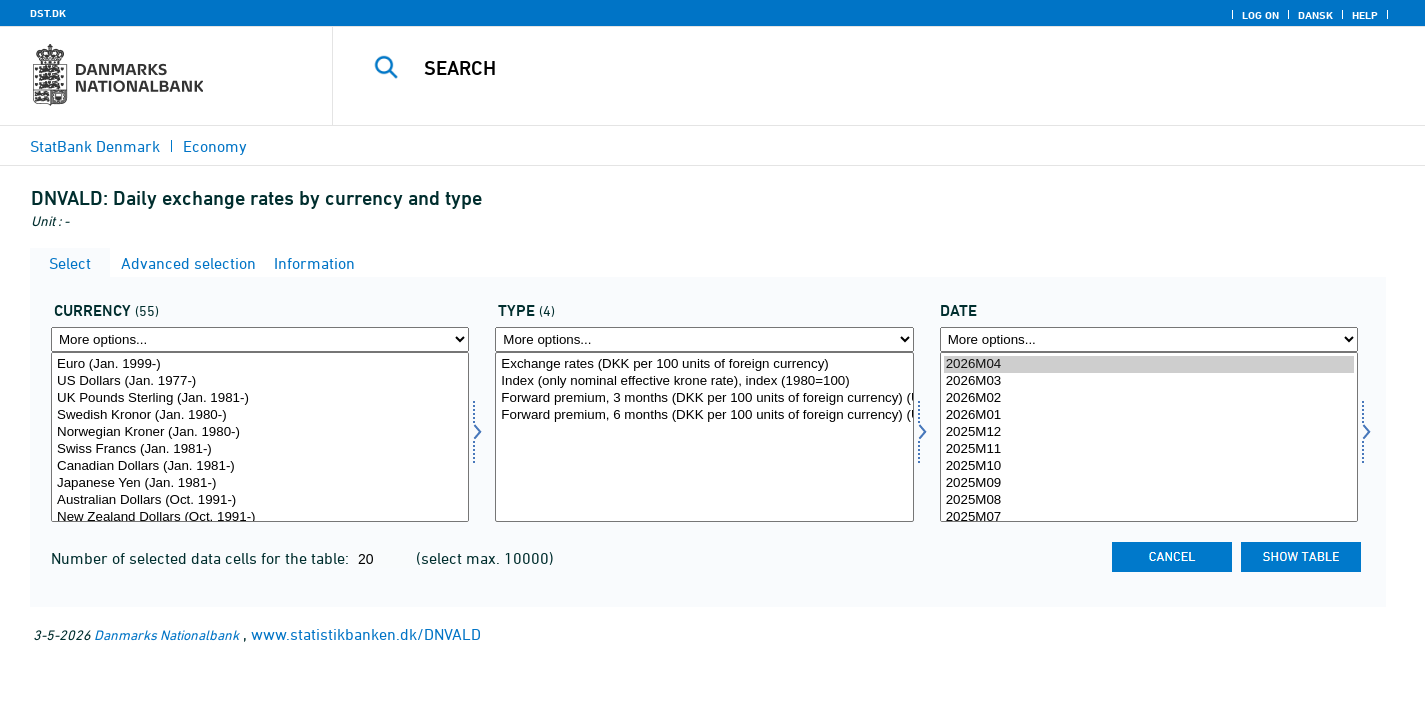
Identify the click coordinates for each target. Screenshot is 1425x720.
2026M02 (1149, 398)
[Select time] (1149, 437)
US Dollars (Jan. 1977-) (260, 381)
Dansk (1315, 15)
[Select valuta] (260, 437)
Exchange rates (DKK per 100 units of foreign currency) (704, 364)
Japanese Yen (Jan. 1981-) (260, 483)
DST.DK (48, 13)
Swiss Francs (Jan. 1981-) (260, 449)
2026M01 (1149, 415)
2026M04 (1149, 364)
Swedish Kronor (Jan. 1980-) (260, 415)
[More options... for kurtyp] (704, 339)
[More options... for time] (1149, 339)
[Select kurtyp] (704, 437)
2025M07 (1149, 517)
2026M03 (1149, 381)
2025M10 (1149, 466)
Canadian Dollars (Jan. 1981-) (260, 466)
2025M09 (1149, 483)
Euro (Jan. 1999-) (260, 364)
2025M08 (1149, 500)
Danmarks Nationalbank (166, 634)
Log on (1260, 15)
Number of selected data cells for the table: (202, 558)
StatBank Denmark (95, 146)
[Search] (847, 68)
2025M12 (1149, 432)
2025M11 (1149, 449)
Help (1365, 15)
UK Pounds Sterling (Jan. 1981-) (260, 398)
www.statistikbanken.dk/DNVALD (366, 634)
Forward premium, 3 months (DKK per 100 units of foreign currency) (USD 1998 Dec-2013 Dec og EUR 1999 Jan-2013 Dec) (704, 398)
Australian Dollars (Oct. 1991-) (260, 500)
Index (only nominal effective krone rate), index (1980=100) (704, 381)
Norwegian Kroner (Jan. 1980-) (260, 432)
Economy (215, 146)
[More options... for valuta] (260, 339)
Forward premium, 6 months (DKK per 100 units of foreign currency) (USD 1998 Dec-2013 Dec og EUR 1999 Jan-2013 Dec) (704, 415)
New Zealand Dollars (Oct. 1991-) (260, 517)
